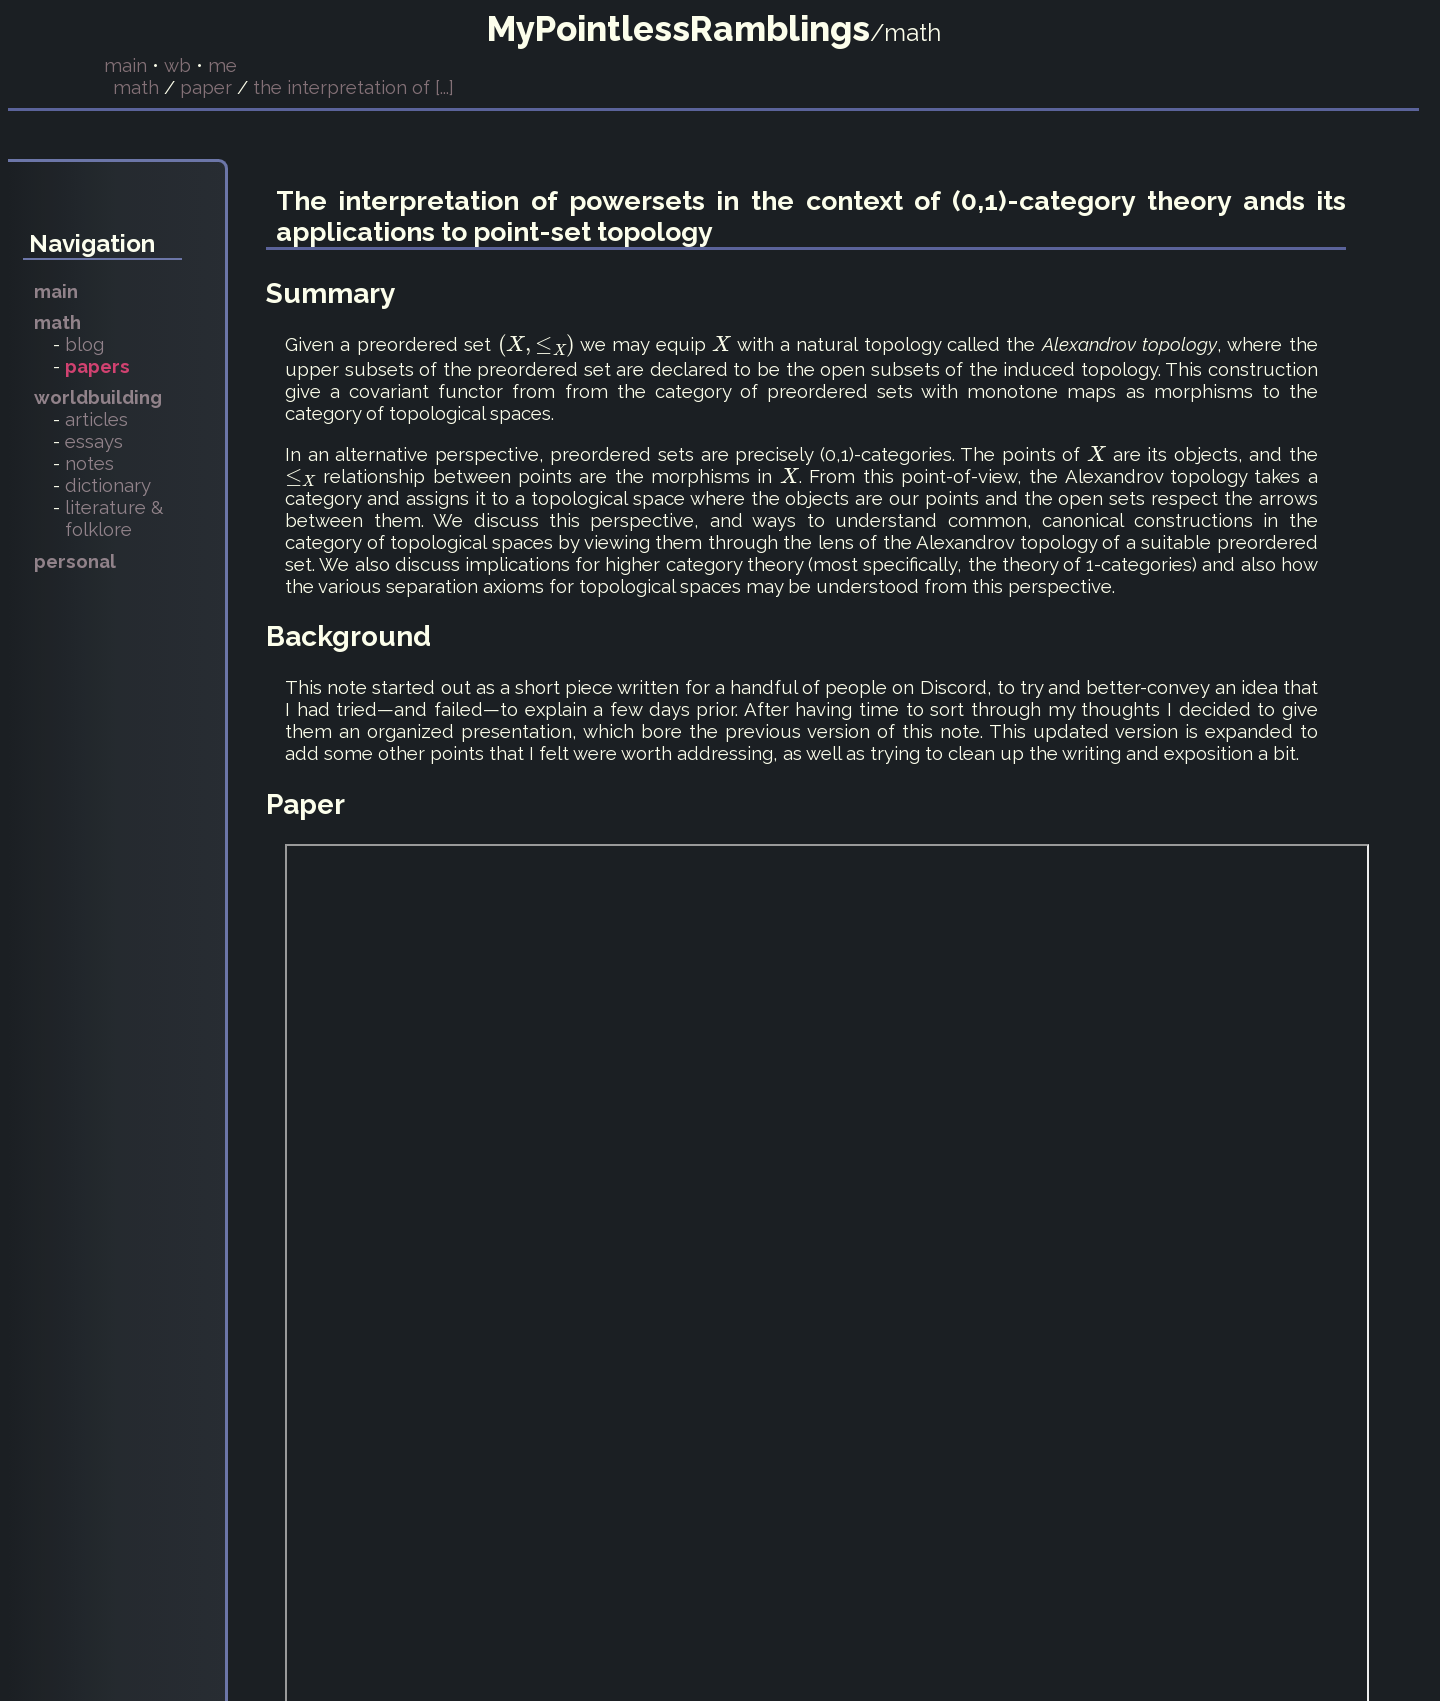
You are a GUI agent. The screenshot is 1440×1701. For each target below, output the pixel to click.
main (125, 65)
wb (177, 65)
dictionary (108, 485)
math (136, 87)
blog (84, 344)
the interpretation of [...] (353, 87)
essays (94, 441)
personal (75, 561)
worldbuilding (98, 397)
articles (96, 419)
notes (89, 463)
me (222, 65)
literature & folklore (114, 518)
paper (206, 87)
